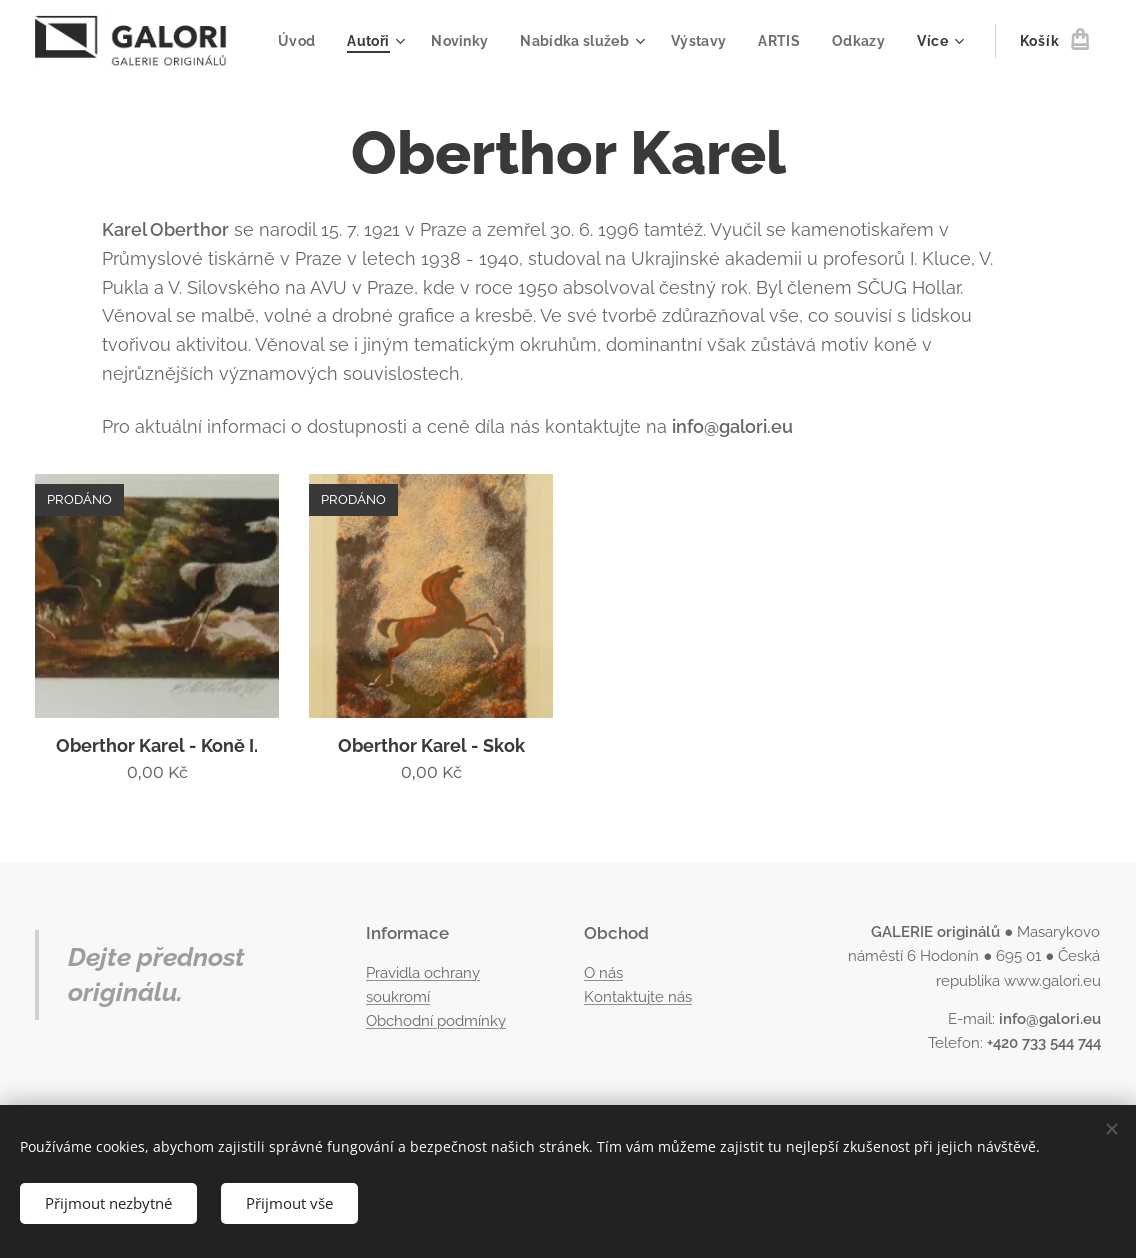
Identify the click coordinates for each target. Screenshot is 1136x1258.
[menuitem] (372, 41)
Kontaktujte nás (638, 997)
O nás (603, 973)
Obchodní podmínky (436, 1021)
